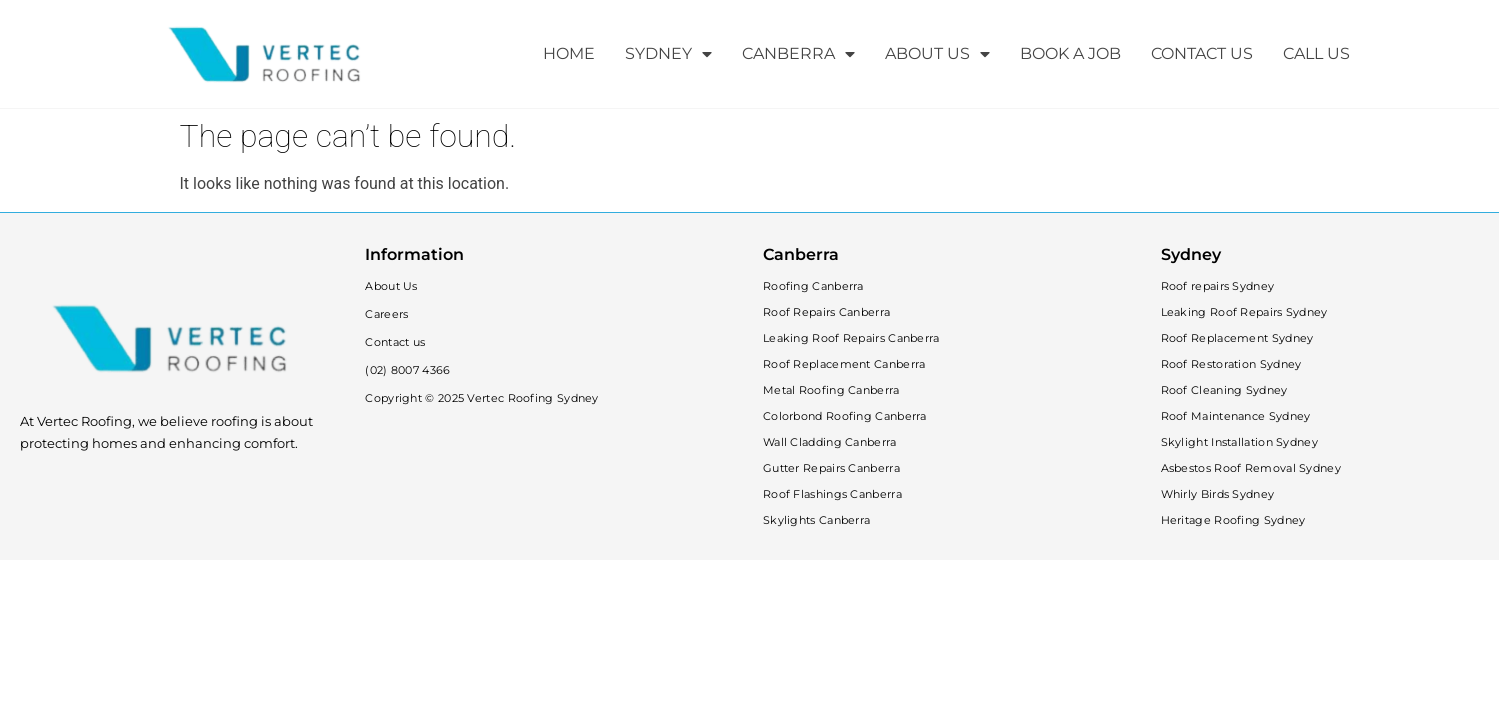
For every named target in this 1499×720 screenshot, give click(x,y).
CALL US (1316, 53)
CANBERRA (798, 54)
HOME (569, 53)
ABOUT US (937, 54)
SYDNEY (668, 54)
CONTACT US (1202, 53)
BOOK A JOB (1070, 53)
